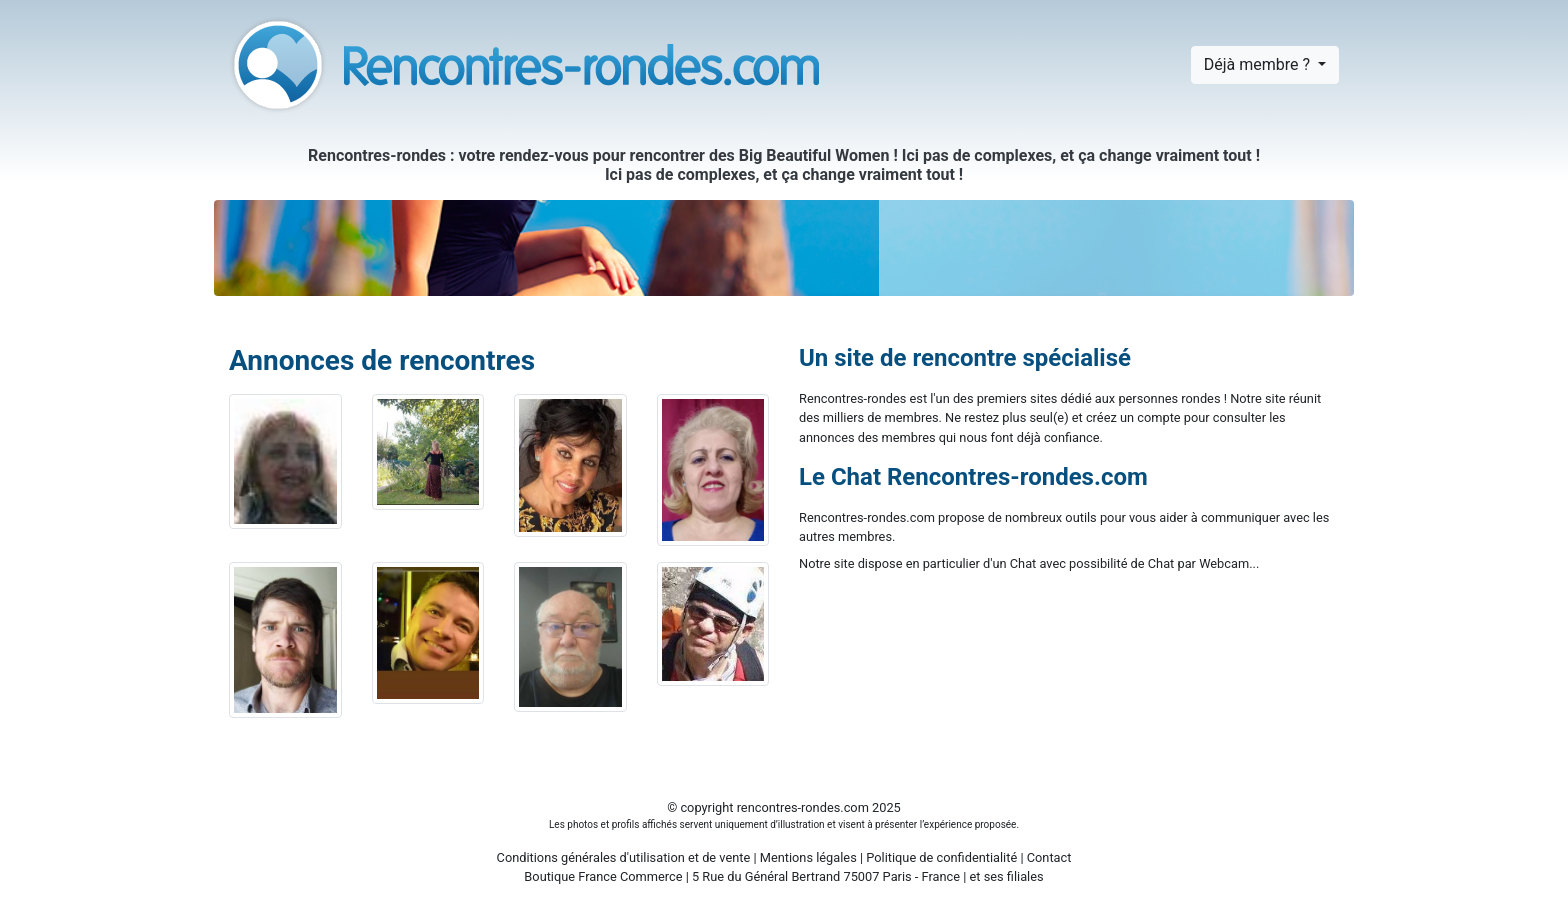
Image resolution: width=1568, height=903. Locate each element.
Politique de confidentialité (941, 857)
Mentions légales (808, 857)
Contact (1049, 857)
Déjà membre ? (1259, 64)
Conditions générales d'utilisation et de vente (624, 857)
